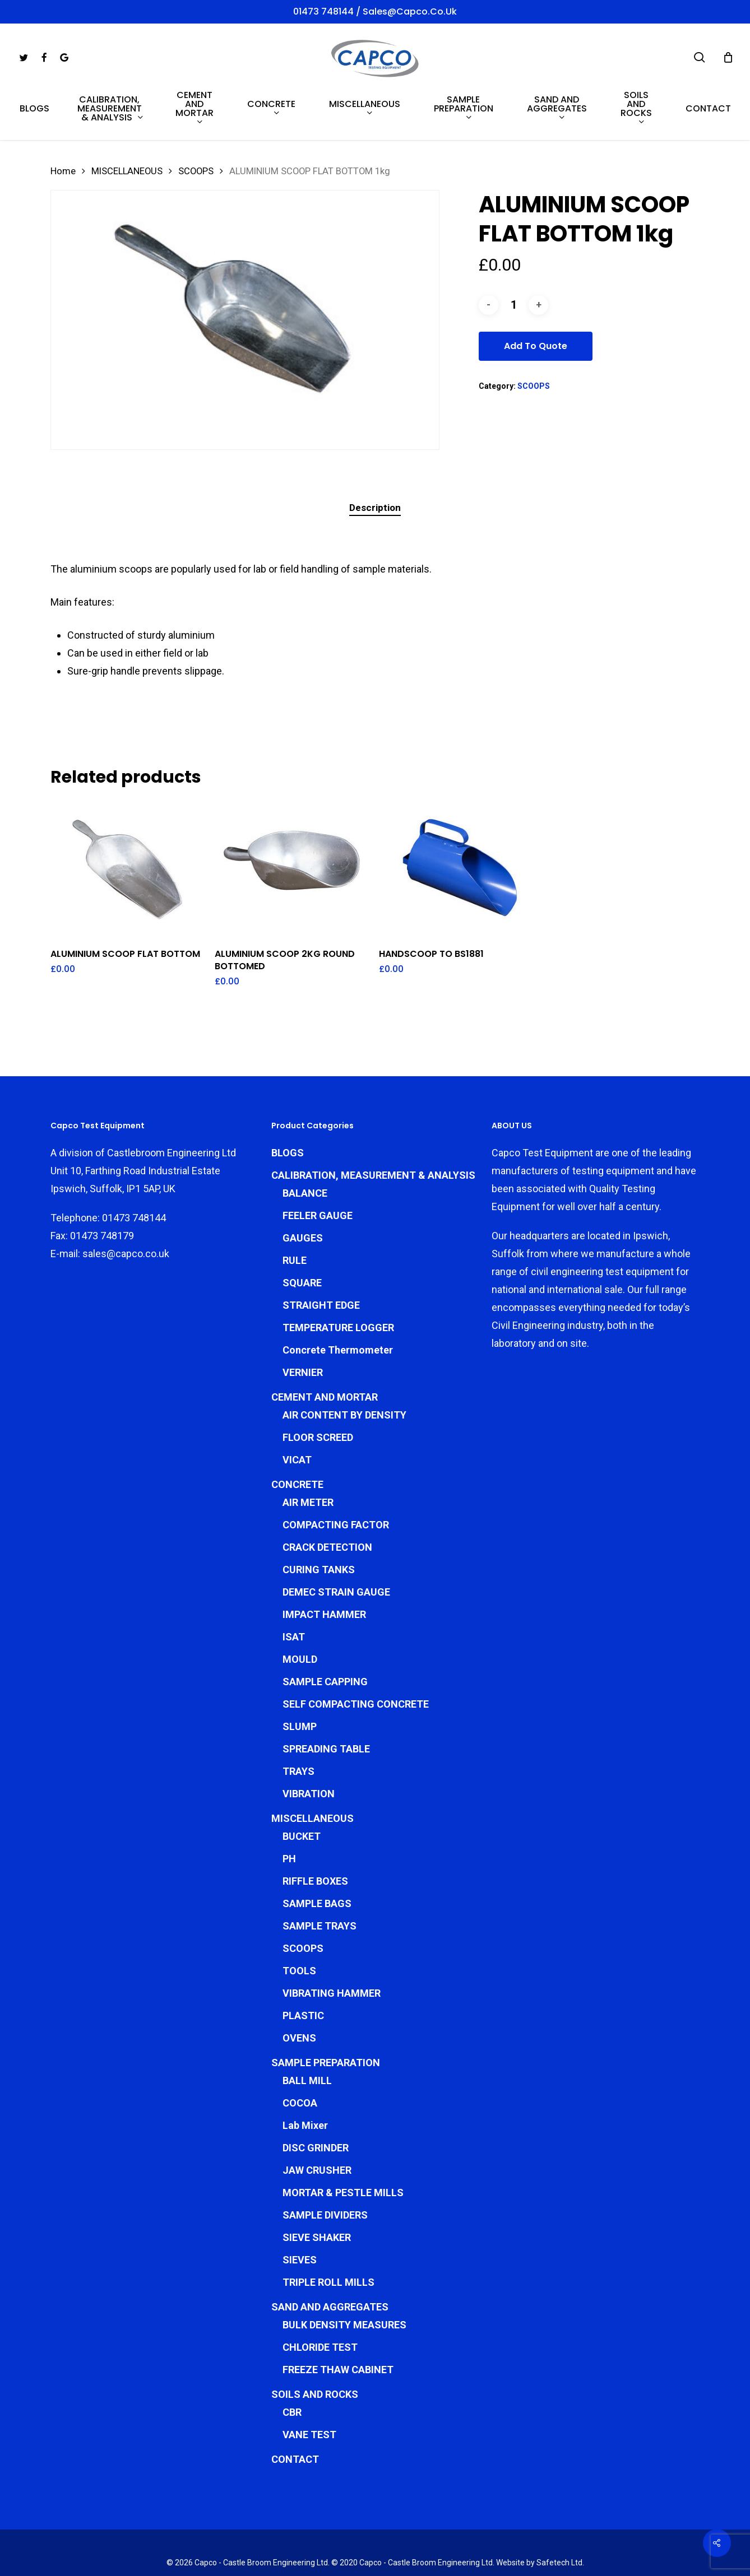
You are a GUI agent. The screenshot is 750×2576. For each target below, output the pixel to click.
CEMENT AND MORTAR (324, 1348)
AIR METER (308, 1453)
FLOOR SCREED (318, 1388)
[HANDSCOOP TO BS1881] (457, 868)
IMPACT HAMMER (324, 1565)
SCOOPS (196, 171)
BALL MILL (307, 2031)
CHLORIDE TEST (320, 2298)
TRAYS (298, 1722)
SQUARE (302, 1233)
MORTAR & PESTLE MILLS (343, 2143)
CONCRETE (297, 1435)
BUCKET (302, 1787)
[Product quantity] (513, 305)
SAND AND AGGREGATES (329, 2257)
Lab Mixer (305, 2076)
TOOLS (299, 1921)
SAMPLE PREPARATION (325, 2013)
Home (63, 171)
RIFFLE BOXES (315, 1832)
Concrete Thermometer (338, 1300)
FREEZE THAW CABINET (338, 2320)
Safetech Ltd (559, 2513)
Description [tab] (375, 507)
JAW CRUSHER (317, 2121)
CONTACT (295, 2410)
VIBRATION (309, 1744)
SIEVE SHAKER (317, 2188)
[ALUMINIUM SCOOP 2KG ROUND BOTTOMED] (293, 868)
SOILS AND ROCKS (314, 2345)
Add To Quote (535, 346)
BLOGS (287, 1103)
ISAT (294, 1587)
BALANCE (305, 1144)
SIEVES (300, 2210)
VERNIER (303, 1323)
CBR (292, 2363)
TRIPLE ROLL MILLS (328, 2233)
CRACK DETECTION (327, 1498)
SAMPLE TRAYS (320, 1876)
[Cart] (728, 57)
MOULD (300, 1610)
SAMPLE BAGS (317, 1854)
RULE (295, 1211)
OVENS (299, 1988)
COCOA (300, 2053)
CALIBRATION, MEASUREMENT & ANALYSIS (373, 1126)
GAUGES (303, 1188)
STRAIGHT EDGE (321, 1256)
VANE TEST (309, 2385)
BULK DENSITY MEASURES (344, 2275)
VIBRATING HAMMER (332, 1944)
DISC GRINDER (316, 2098)
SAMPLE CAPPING (325, 1632)
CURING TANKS (319, 1520)
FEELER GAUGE (318, 1166)
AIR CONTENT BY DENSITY (344, 1365)
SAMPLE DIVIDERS (325, 2166)
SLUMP (300, 1677)
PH (289, 1809)
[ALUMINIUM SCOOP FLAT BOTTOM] (128, 868)
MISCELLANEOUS (127, 171)
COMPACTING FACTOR (336, 1475)
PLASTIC (303, 1966)
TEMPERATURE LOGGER (338, 1278)
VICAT (297, 1410)
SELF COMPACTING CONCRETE (356, 1655)
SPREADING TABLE (326, 1699)
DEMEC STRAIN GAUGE (336, 1543)
